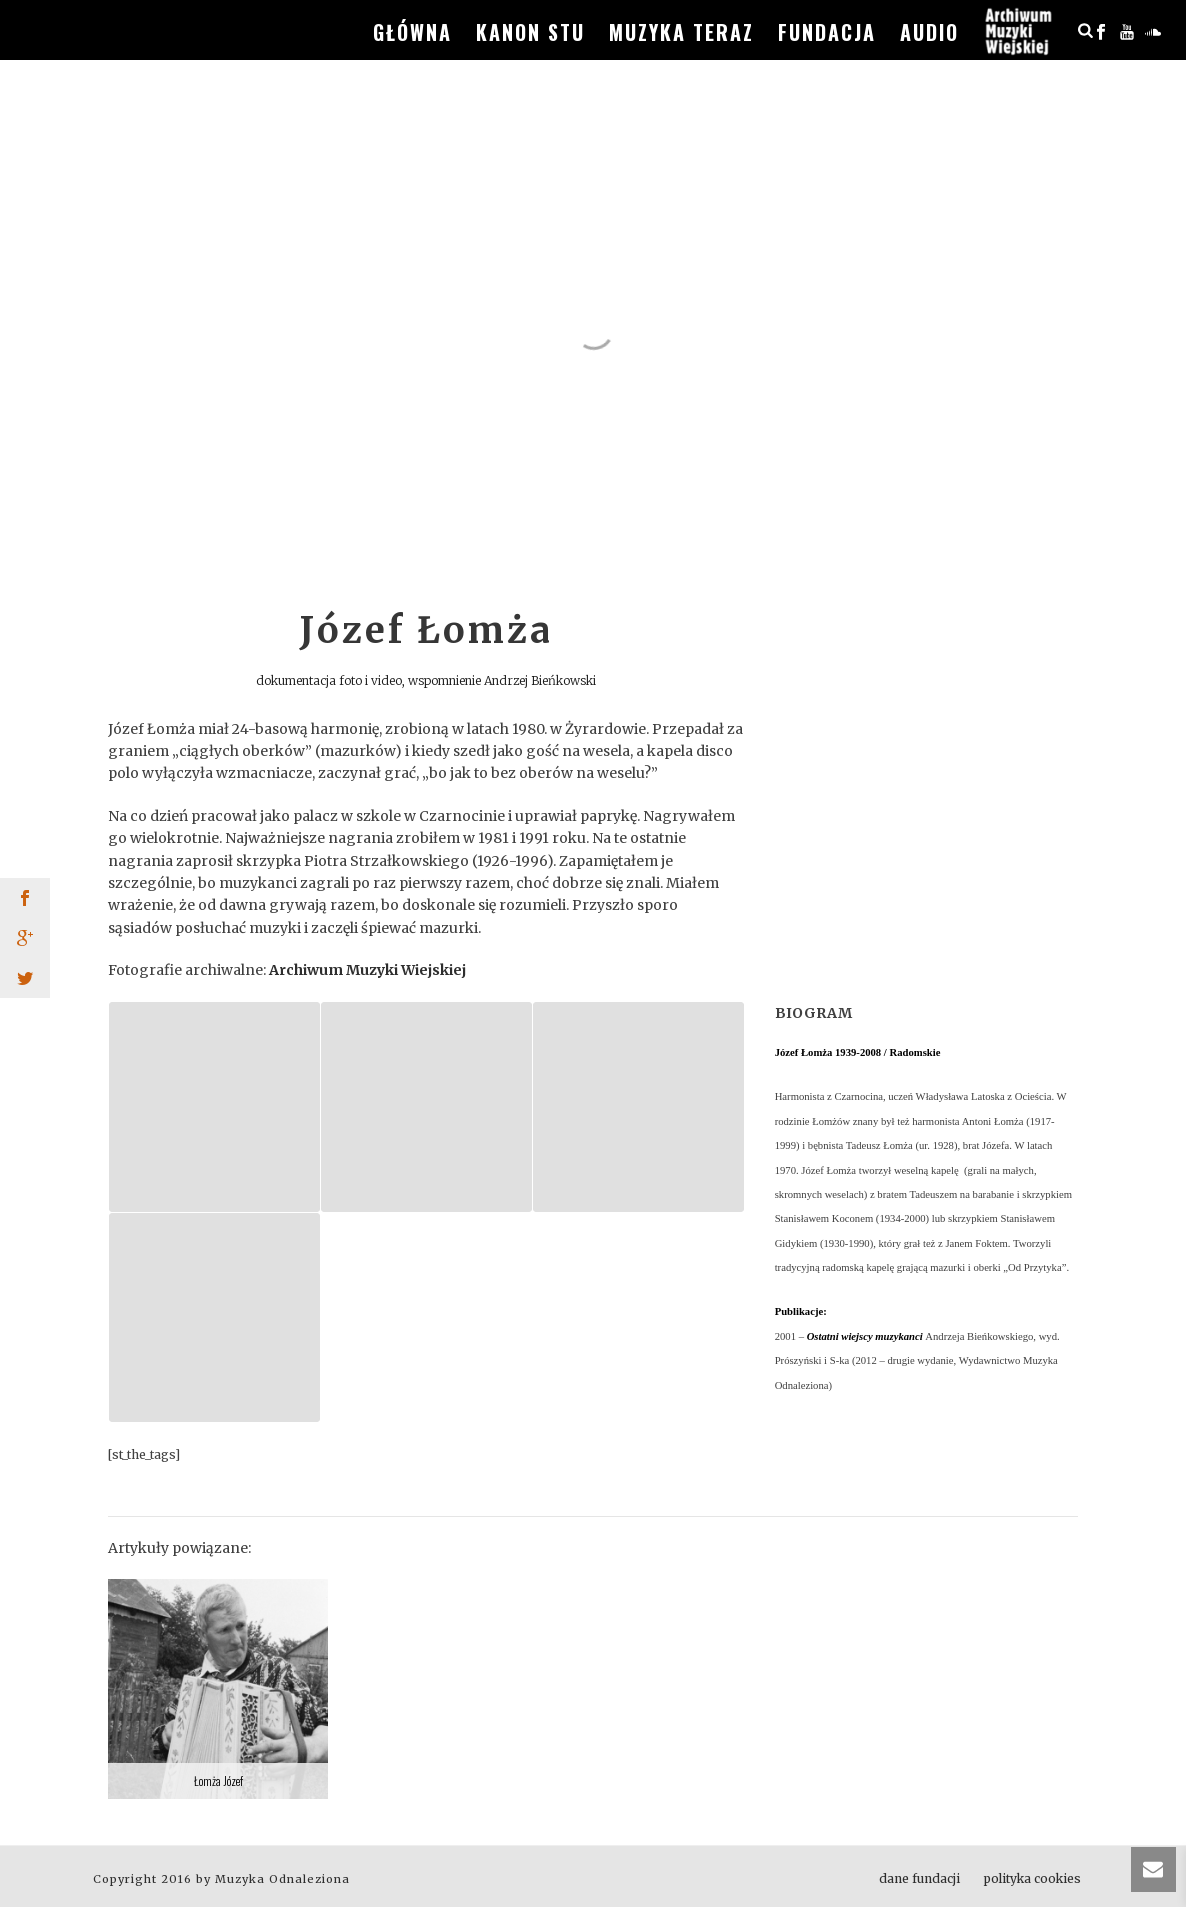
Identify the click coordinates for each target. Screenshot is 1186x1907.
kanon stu (530, 32)
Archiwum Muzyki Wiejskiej (367, 970)
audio (929, 32)
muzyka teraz (681, 32)
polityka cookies (1032, 1878)
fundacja (827, 32)
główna (412, 32)
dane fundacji (919, 1878)
